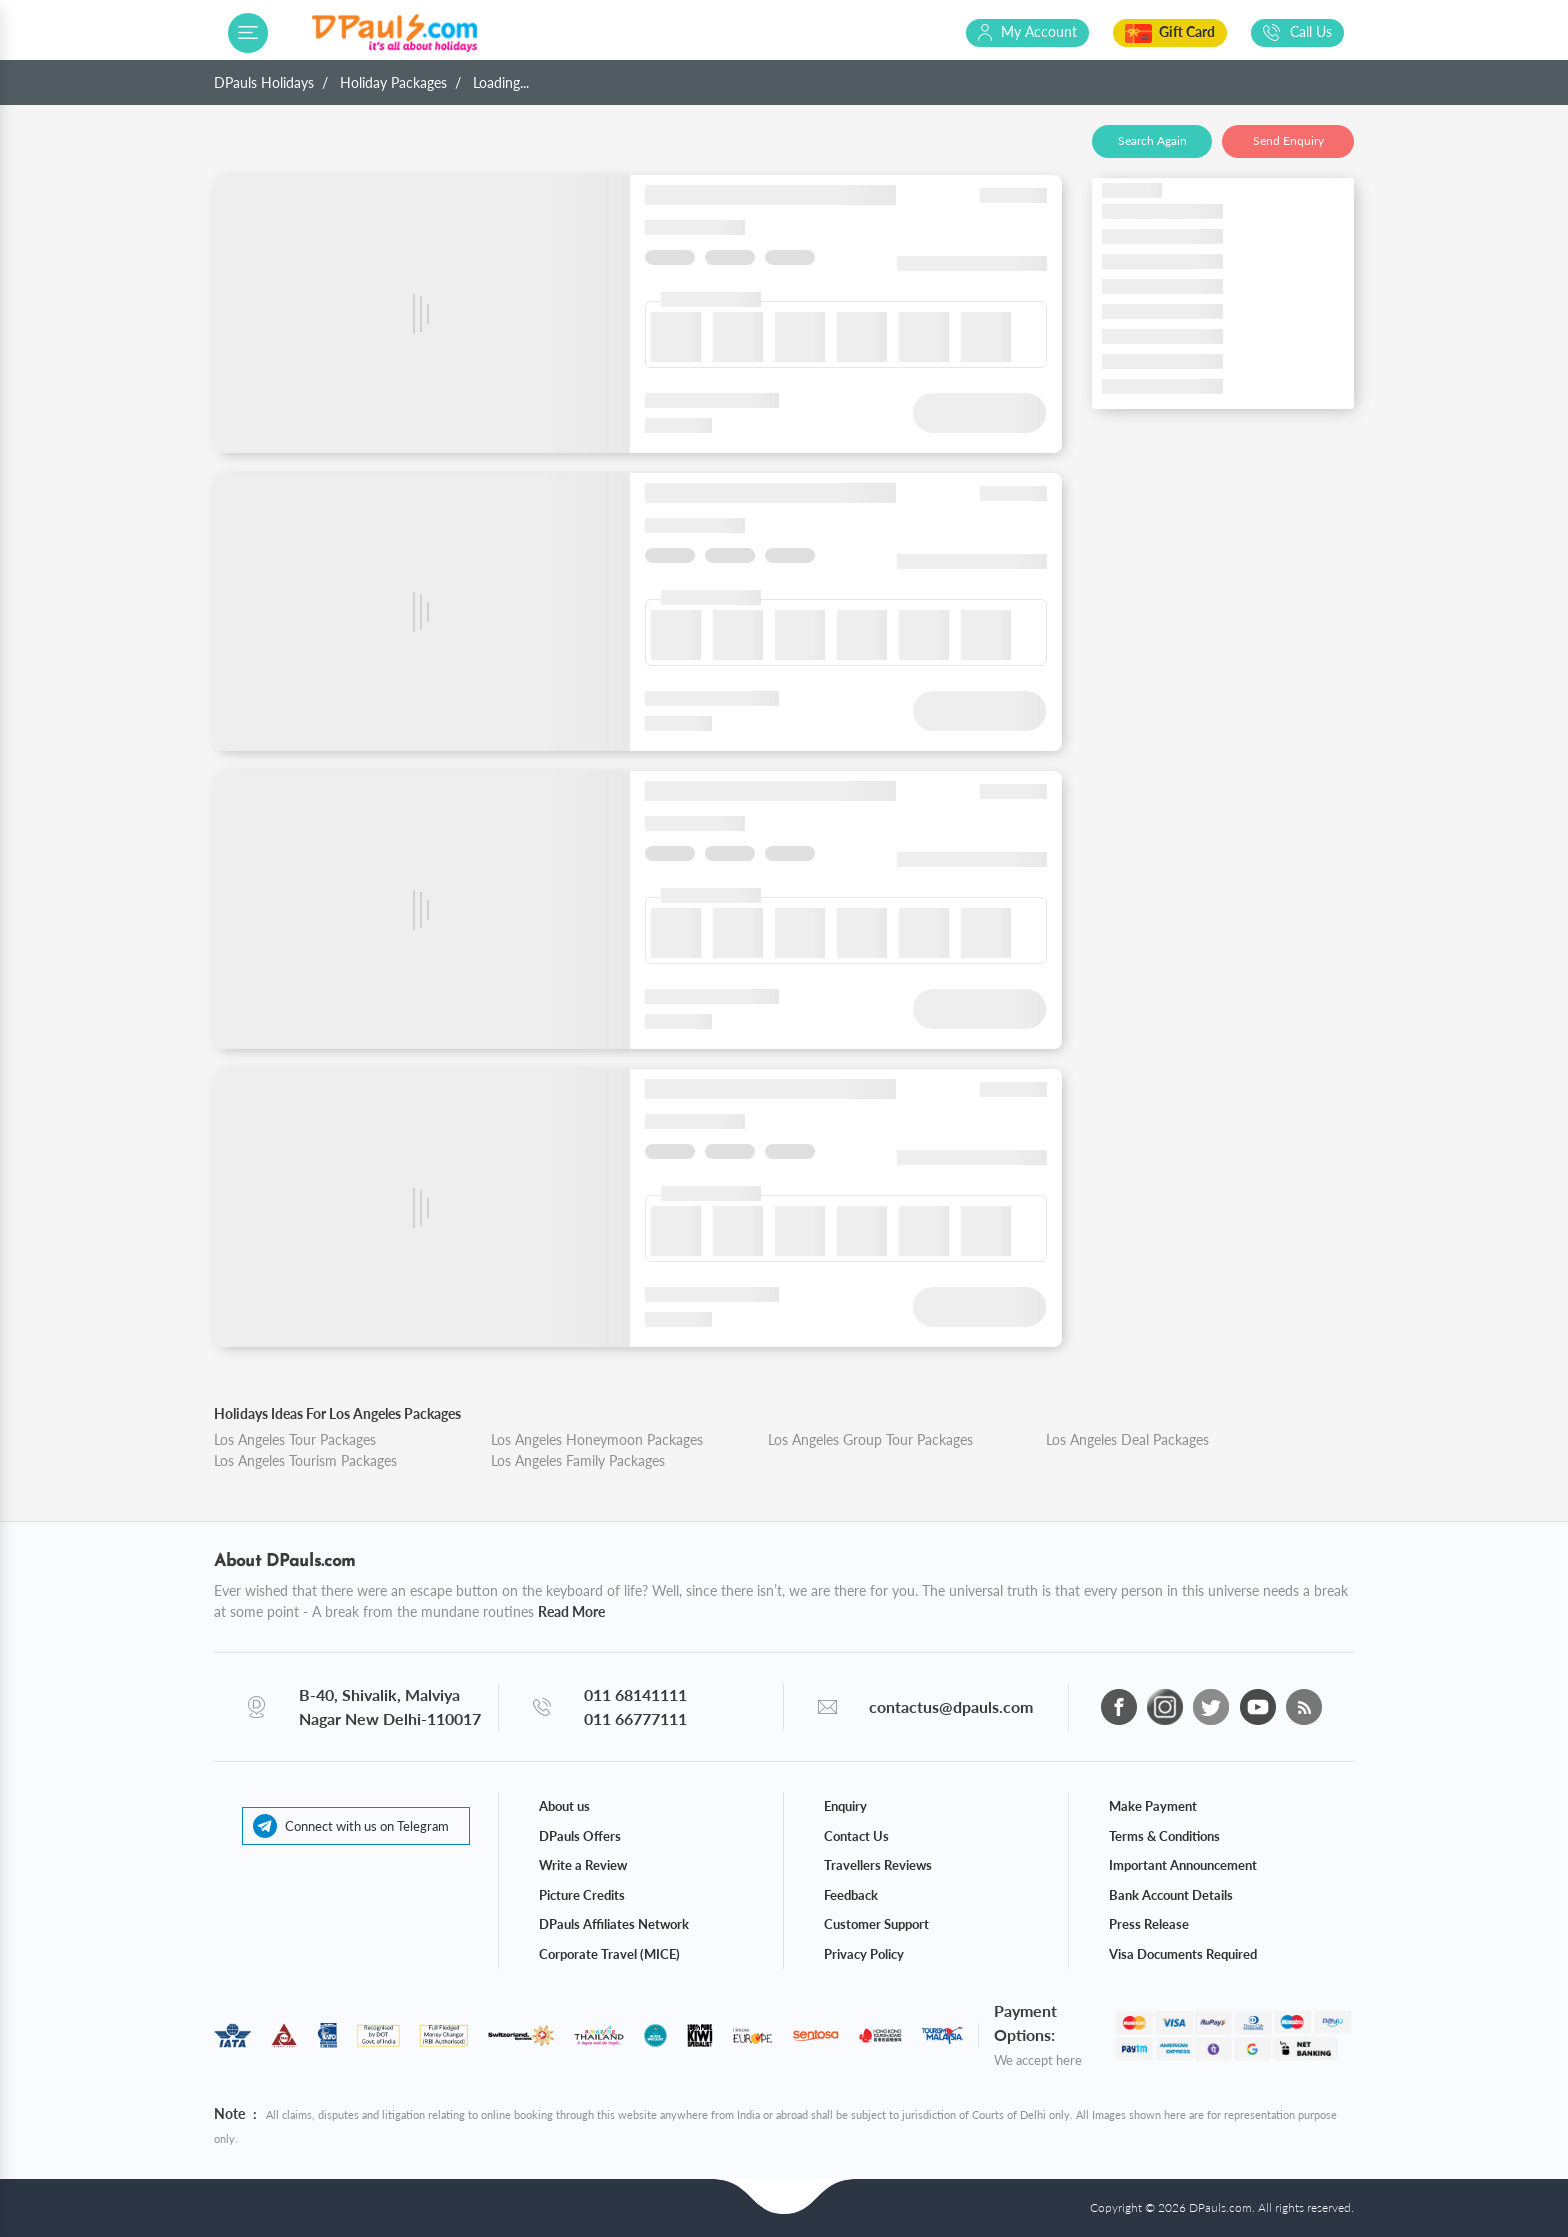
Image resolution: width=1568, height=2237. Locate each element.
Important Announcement (1183, 1865)
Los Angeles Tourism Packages (305, 1460)
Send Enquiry (1288, 140)
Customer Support (876, 1924)
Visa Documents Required (1183, 1954)
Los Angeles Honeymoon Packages (597, 1439)
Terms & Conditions (1164, 1836)
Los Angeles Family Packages (578, 1460)
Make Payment (1153, 1806)
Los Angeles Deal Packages (1127, 1439)
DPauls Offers (580, 1836)
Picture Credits (582, 1895)
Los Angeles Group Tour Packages (870, 1439)
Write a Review (583, 1865)
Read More (571, 1611)
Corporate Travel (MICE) (609, 1954)
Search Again (1152, 140)
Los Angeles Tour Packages (295, 1439)
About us (564, 1806)
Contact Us (856, 1836)
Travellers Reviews (878, 1865)
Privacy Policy (864, 1954)
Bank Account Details (1171, 1895)
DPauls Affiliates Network (614, 1924)
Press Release (1149, 1924)
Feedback (851, 1895)
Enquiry (845, 1806)
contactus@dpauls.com (951, 1706)
